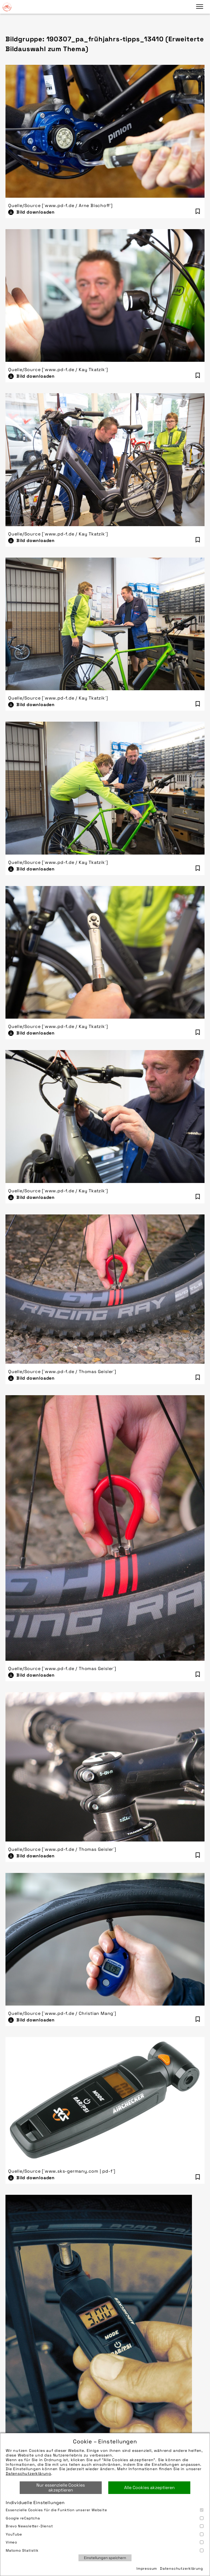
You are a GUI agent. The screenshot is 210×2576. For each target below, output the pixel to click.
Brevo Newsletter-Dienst (104, 2526)
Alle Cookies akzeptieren (149, 2487)
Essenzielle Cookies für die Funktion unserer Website (104, 2510)
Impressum (146, 2568)
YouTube (104, 2534)
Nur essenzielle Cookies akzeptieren (60, 2487)
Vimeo (104, 2542)
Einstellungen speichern (105, 2557)
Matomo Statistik (104, 2550)
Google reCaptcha (104, 2518)
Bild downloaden (35, 212)
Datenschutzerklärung (28, 2473)
